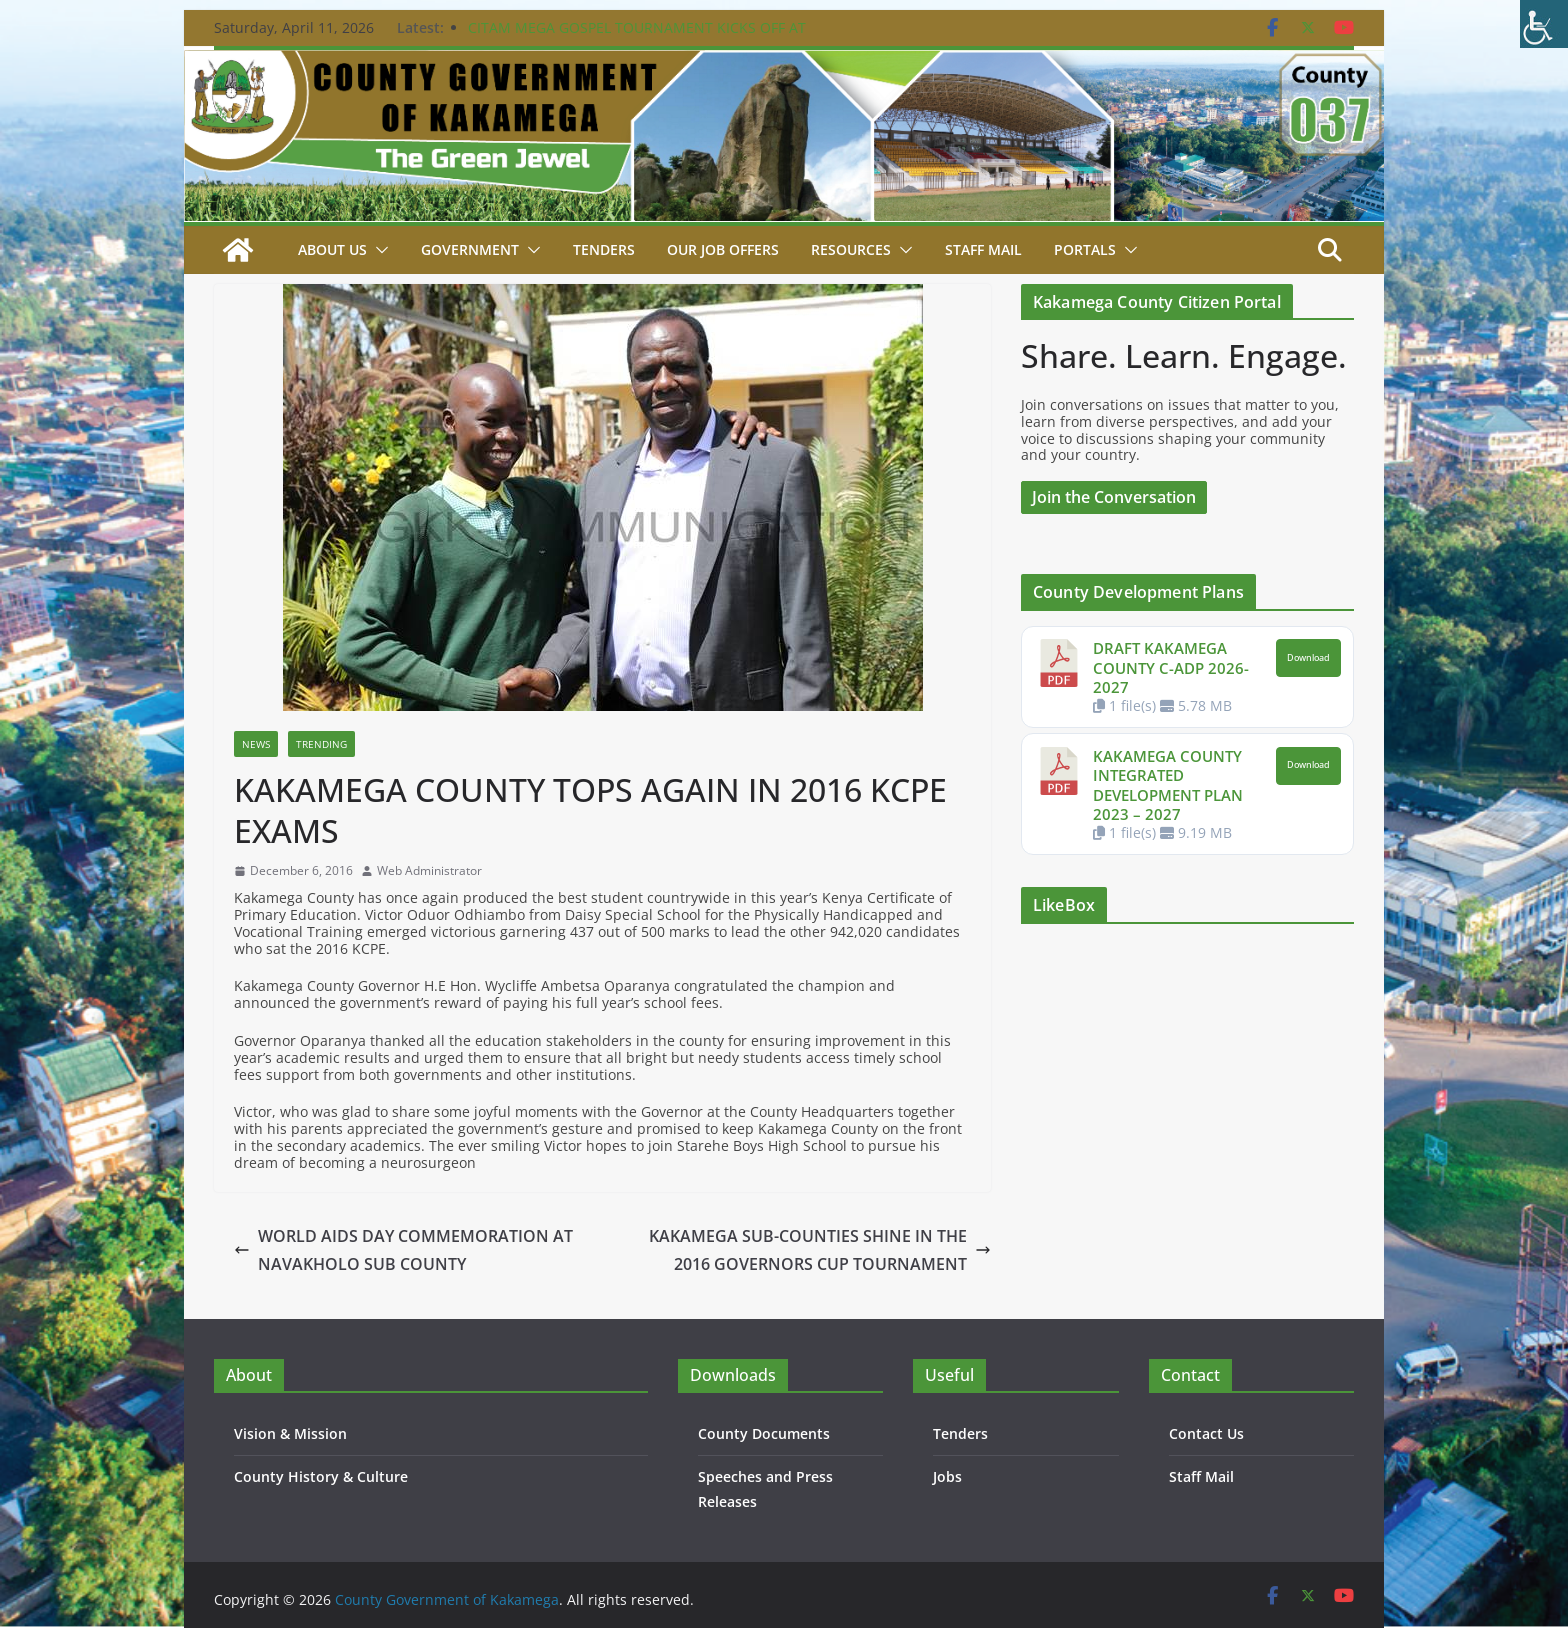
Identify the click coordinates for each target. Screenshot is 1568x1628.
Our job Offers (722, 249)
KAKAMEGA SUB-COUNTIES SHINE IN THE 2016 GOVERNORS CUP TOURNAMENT (822, 1250)
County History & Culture (318, 1476)
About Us (333, 249)
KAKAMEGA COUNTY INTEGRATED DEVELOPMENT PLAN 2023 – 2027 (1169, 785)
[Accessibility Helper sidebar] (1544, 24)
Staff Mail (1201, 1476)
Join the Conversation (1115, 497)
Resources (850, 249)
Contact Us (1205, 1433)
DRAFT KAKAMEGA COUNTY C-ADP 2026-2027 (1169, 667)
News (256, 744)
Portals (1083, 249)
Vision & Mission (289, 1433)
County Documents (762, 1433)
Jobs (947, 1476)
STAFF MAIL (982, 249)
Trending (321, 744)
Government (470, 249)
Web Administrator (429, 871)
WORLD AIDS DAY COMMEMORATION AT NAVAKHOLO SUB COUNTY (401, 1250)
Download (1308, 658)
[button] (379, 250)
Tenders (603, 249)
